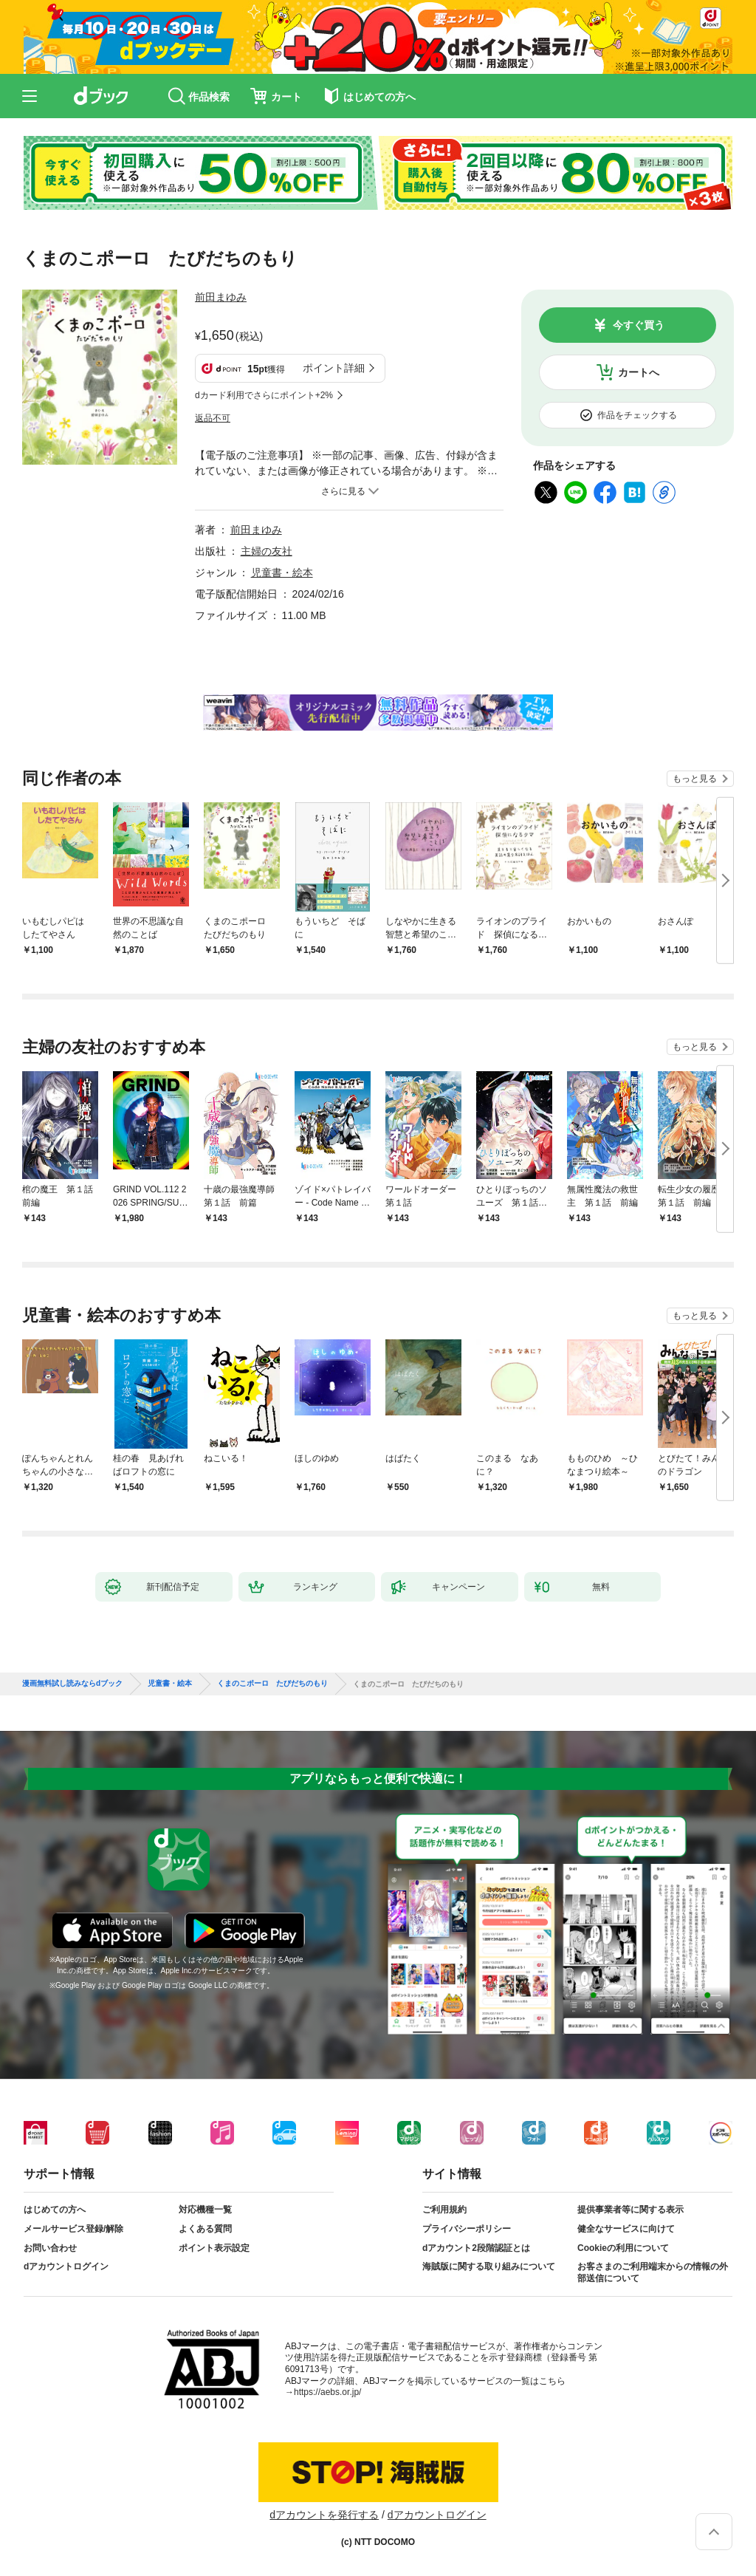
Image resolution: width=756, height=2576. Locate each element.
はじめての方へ (55, 2209)
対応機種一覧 (205, 2209)
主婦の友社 (266, 551)
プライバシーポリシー (466, 2229)
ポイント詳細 (334, 368)
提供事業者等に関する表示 (630, 2209)
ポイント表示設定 (214, 2248)
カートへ (638, 372)
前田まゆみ (221, 297)
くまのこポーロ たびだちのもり (272, 1683)
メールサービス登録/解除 (73, 2229)
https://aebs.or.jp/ (327, 2392)
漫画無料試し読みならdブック (72, 1683)
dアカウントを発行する (324, 2515)
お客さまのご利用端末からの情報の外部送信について (652, 2272)
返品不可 (212, 418)
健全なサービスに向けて (626, 2229)
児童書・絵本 (282, 572)
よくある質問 (205, 2229)
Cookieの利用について (623, 2248)
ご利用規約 (444, 2209)
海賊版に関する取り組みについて (488, 2266)
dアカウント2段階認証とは (476, 2248)
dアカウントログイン (66, 2266)
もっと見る (695, 778)
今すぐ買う (638, 325)
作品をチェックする (637, 415)
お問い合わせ (50, 2248)
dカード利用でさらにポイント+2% (264, 395)
